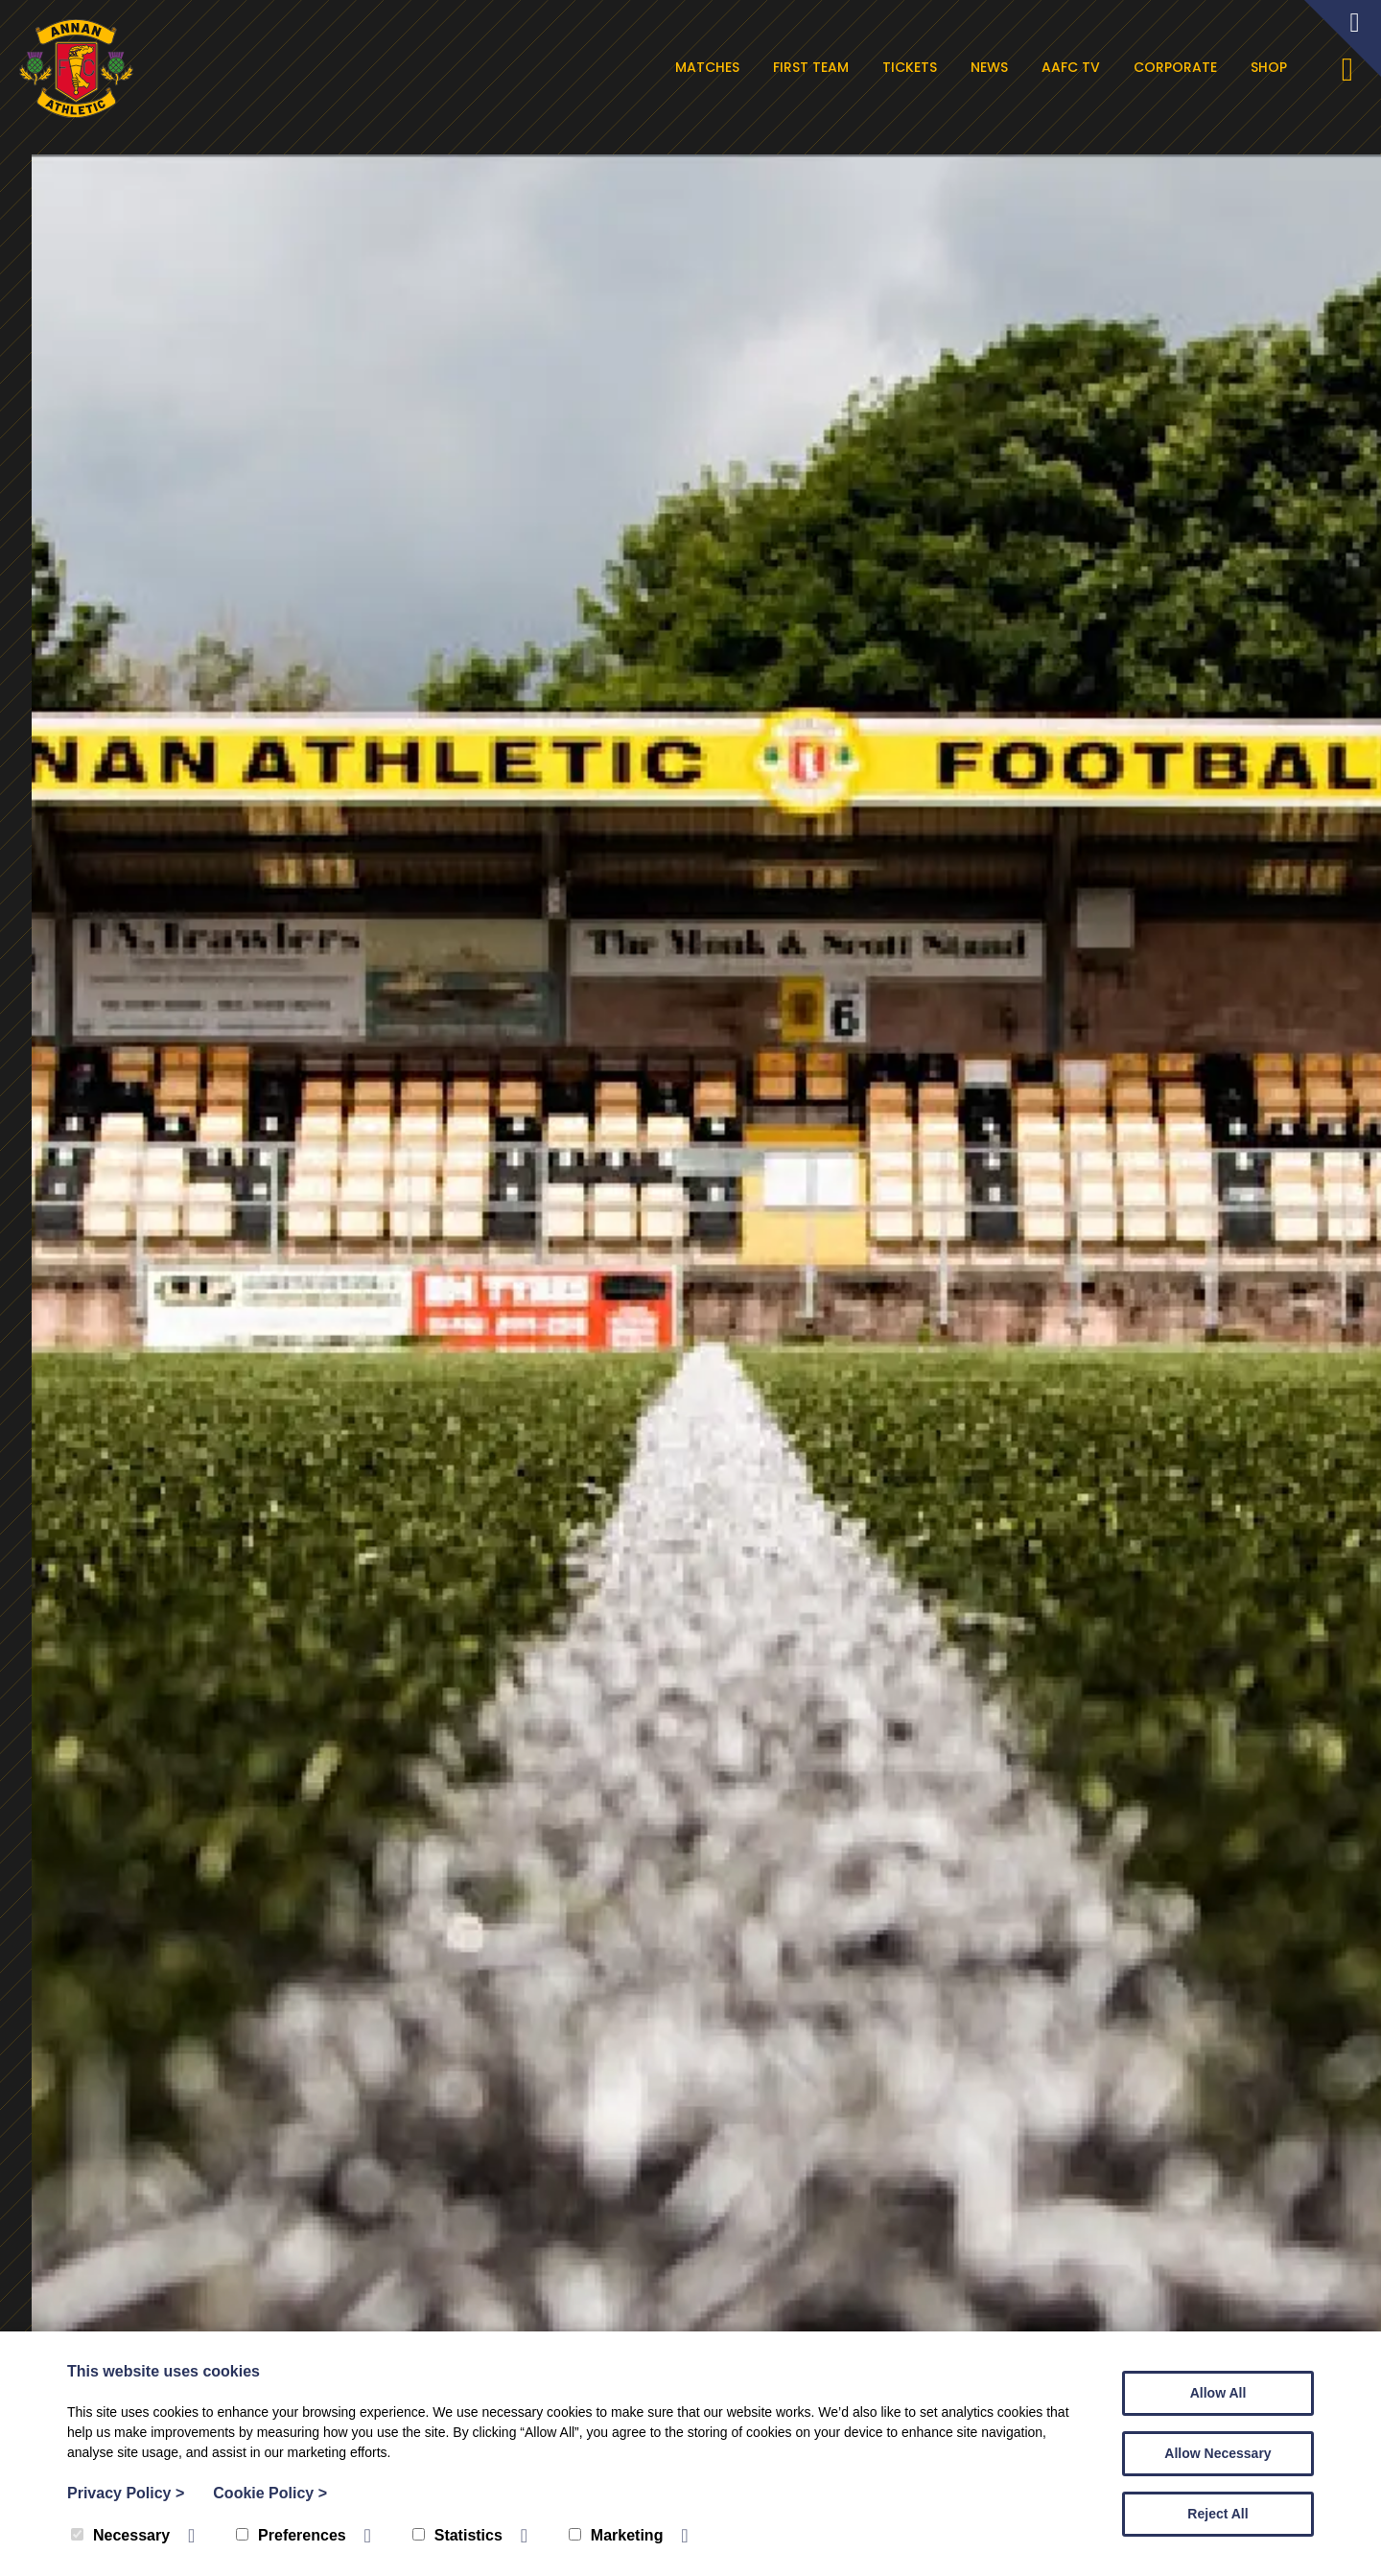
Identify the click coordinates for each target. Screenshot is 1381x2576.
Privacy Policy (125, 2493)
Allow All (1218, 2392)
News (995, 67)
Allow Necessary (1217, 2453)
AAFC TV (1076, 67)
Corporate (1181, 67)
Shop (1274, 67)
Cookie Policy (270, 2493)
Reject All (1217, 2513)
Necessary (120, 2535)
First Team (816, 67)
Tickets (915, 67)
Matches (713, 67)
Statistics (457, 2535)
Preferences (291, 2535)
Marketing (616, 2535)
